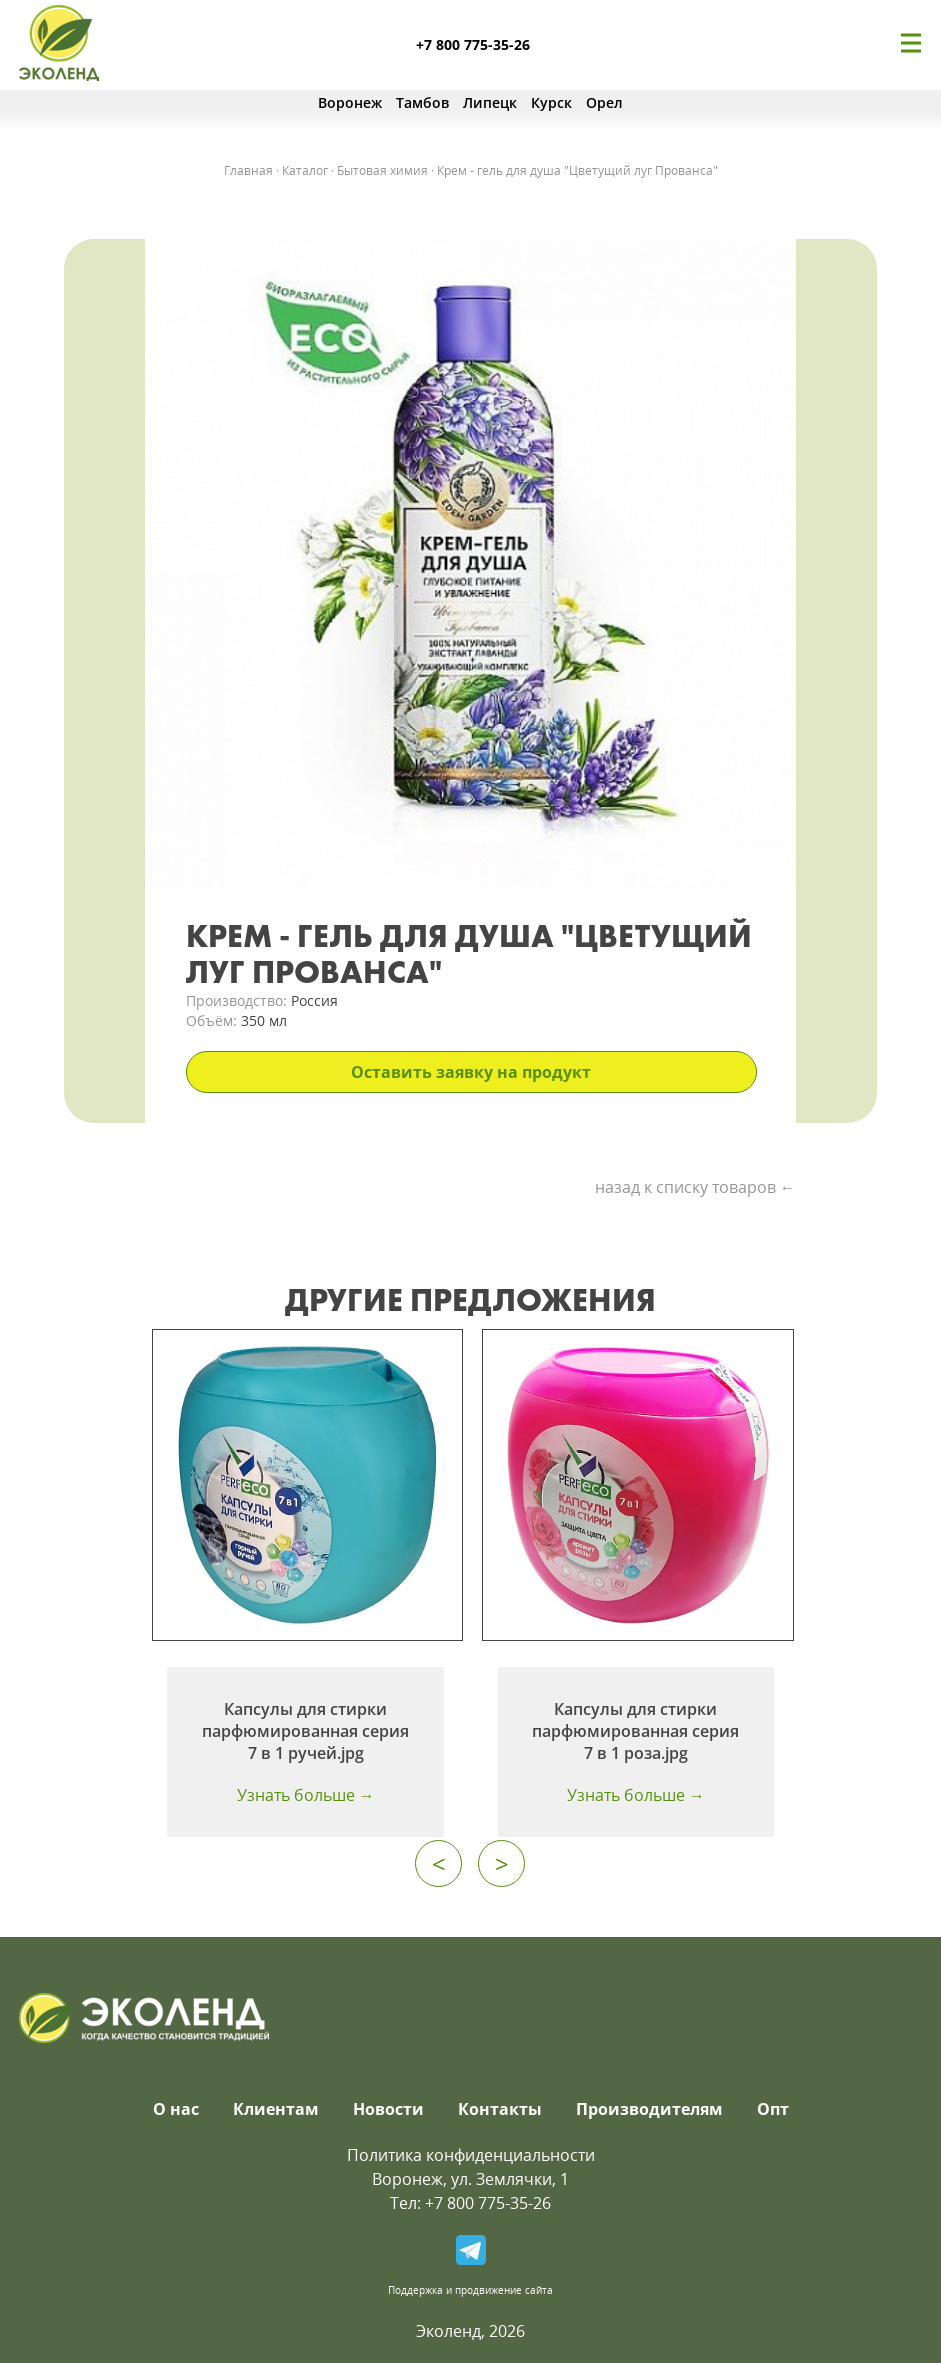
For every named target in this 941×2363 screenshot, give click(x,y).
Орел (604, 102)
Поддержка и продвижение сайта (470, 2290)
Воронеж (350, 102)
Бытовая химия (382, 170)
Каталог (305, 170)
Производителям (649, 2109)
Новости (388, 2109)
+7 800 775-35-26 (473, 44)
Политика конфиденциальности (471, 2155)
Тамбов (422, 102)
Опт (773, 2109)
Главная (248, 170)
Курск (551, 102)
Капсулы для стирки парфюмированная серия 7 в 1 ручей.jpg (305, 1731)
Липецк (490, 102)
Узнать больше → (306, 1795)
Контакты (500, 2109)
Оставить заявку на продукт (471, 1072)
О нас (176, 2109)
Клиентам (276, 2109)
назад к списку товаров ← (695, 1187)
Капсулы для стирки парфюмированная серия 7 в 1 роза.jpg (635, 1731)
